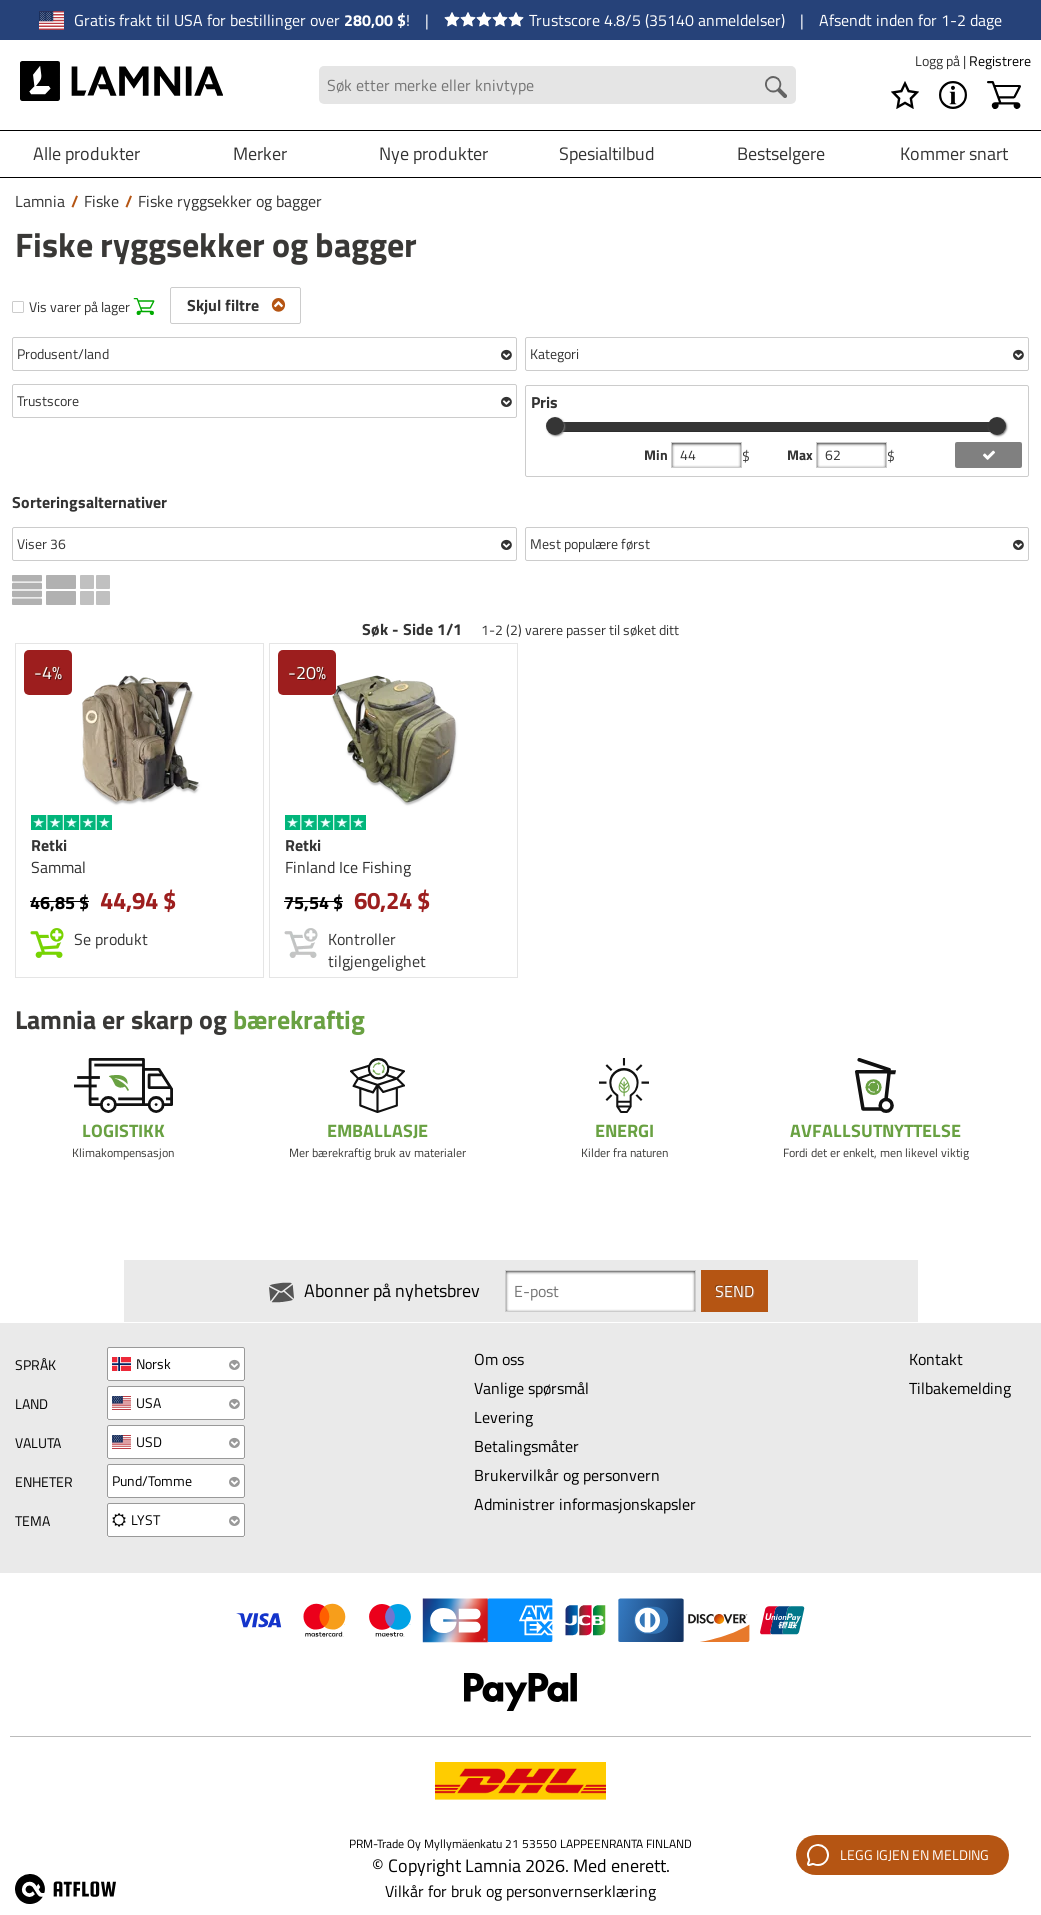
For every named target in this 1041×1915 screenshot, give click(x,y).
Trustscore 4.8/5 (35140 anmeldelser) (614, 20)
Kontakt (936, 1359)
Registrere (1000, 60)
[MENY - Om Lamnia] (953, 95)
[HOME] (121, 85)
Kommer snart (954, 153)
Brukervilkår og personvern (567, 1475)
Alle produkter (86, 153)
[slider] (555, 426)
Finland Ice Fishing (348, 867)
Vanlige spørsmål (531, 1388)
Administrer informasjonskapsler (585, 1504)
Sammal (58, 867)
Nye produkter (433, 153)
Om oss (499, 1359)
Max (801, 455)
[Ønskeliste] (905, 95)
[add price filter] (988, 455)
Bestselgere (781, 153)
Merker (260, 153)
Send (734, 1291)
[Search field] (557, 85)
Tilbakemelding (960, 1388)
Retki (49, 845)
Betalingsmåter (526, 1446)
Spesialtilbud (607, 153)
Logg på (939, 60)
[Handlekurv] (1004, 95)
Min (657, 455)
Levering (503, 1417)
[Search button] (776, 87)
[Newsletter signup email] (600, 1291)
